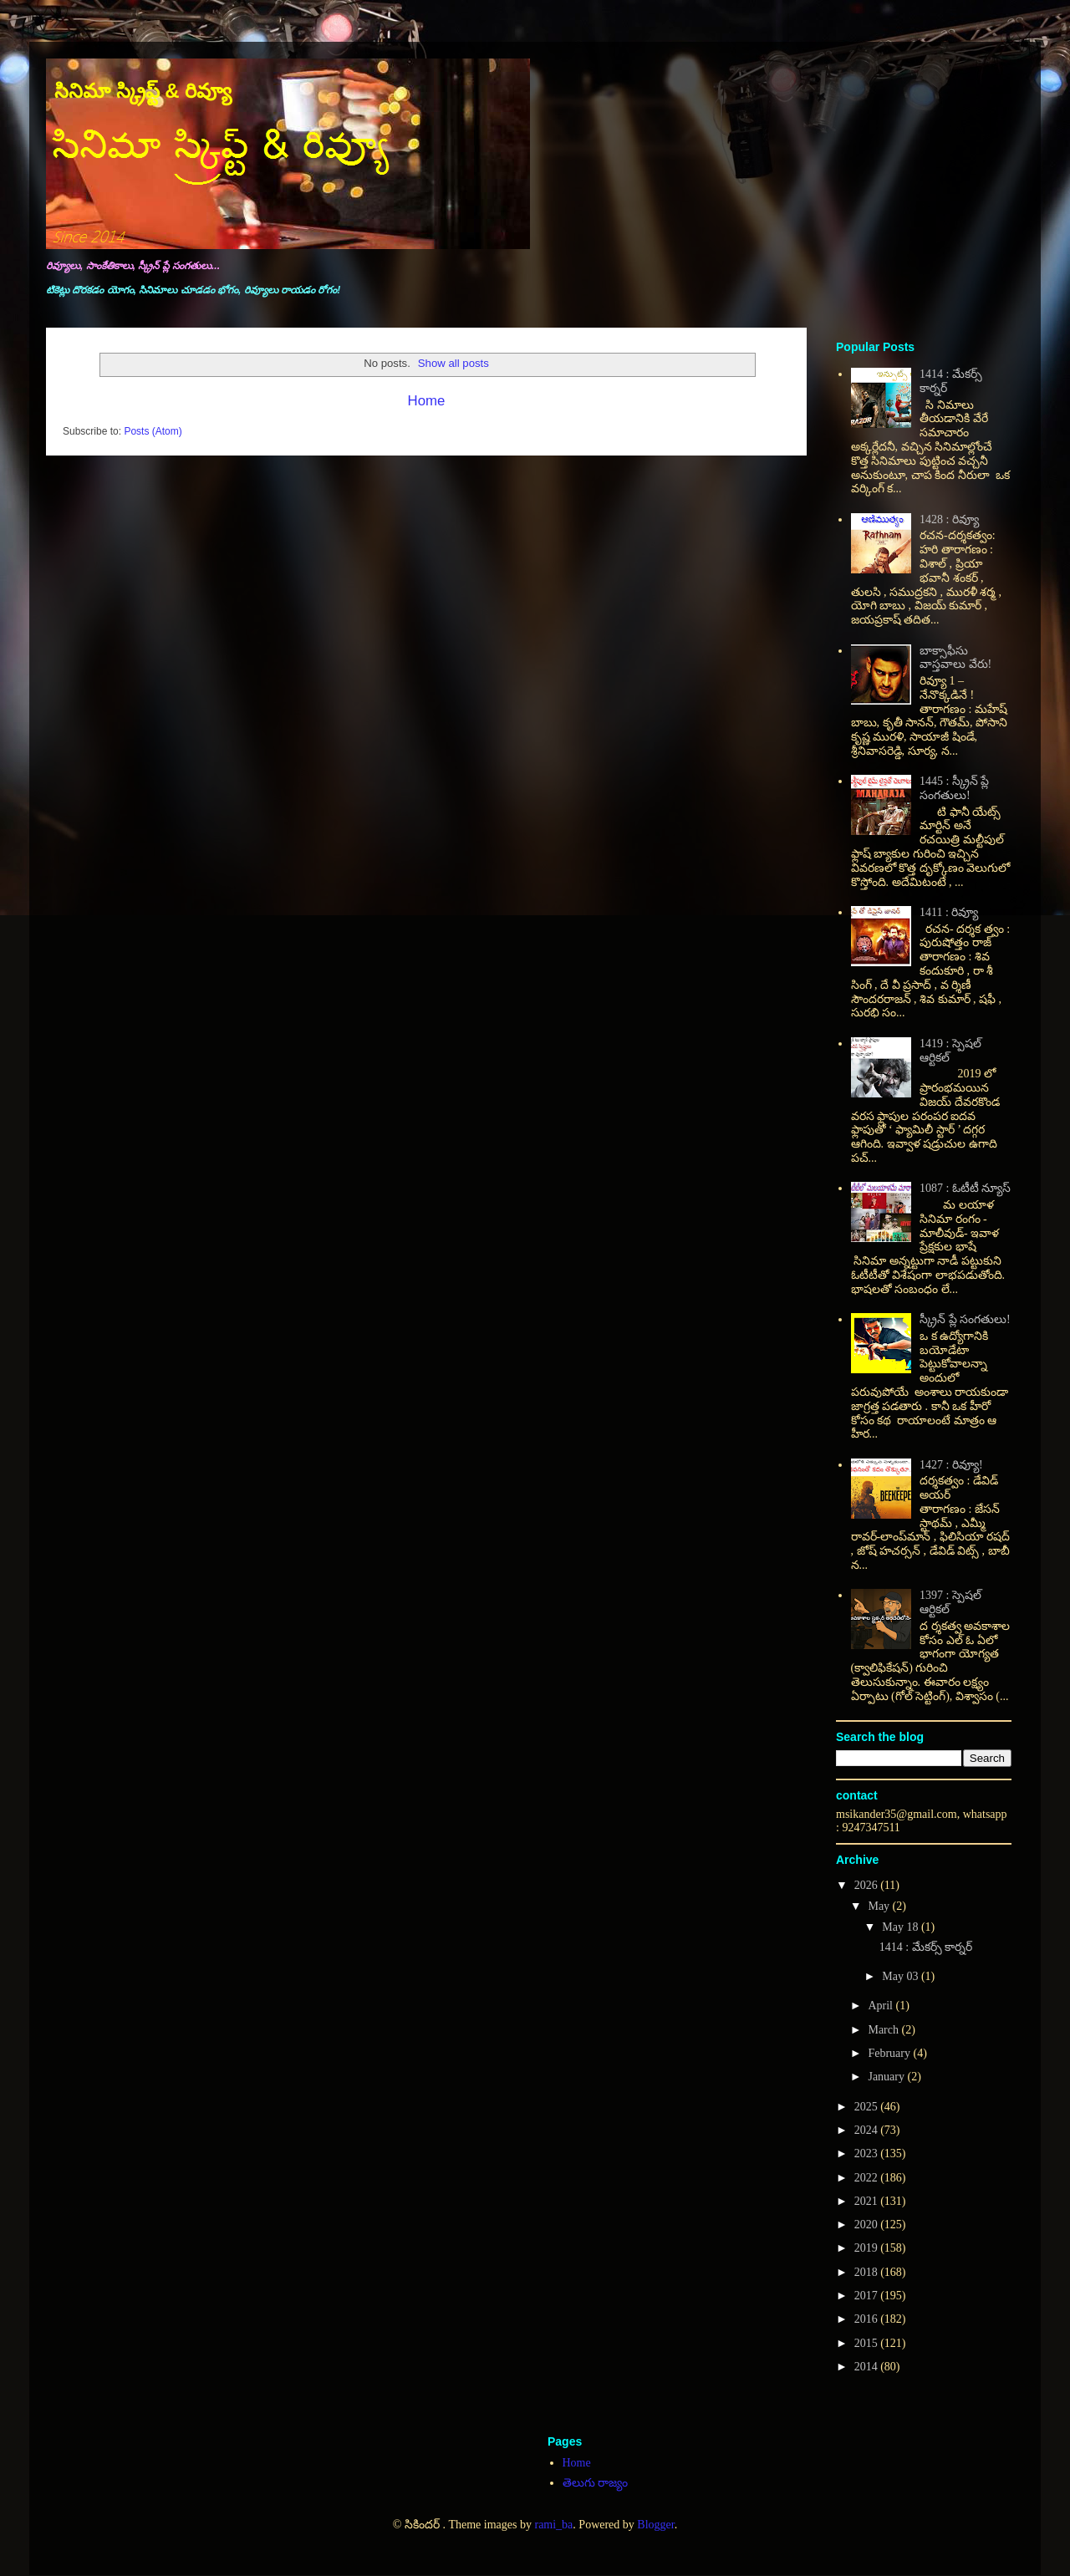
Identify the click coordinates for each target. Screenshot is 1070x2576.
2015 (867, 2343)
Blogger (655, 2524)
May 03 (901, 1976)
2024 (867, 2130)
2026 (867, 1885)
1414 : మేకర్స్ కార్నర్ (925, 1947)
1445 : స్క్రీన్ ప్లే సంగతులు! (954, 788)
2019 (867, 2248)
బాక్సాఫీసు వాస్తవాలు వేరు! (955, 657)
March (884, 2030)
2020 (867, 2224)
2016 (867, 2319)
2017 (867, 2295)
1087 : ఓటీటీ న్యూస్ (965, 1188)
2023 (867, 2153)
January (887, 2076)
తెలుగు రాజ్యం (596, 2483)
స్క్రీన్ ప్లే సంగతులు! (965, 1319)
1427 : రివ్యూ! (951, 1465)
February (890, 2053)
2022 (867, 2177)
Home (427, 401)
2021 (867, 2201)
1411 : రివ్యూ (949, 912)
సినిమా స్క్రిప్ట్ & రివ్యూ (143, 90)
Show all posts (453, 363)
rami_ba (553, 2524)
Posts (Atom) (152, 431)
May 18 (901, 1927)
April (881, 2005)
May (880, 1906)
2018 (867, 2272)
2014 (867, 2366)
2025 (867, 2106)
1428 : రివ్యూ (949, 519)
